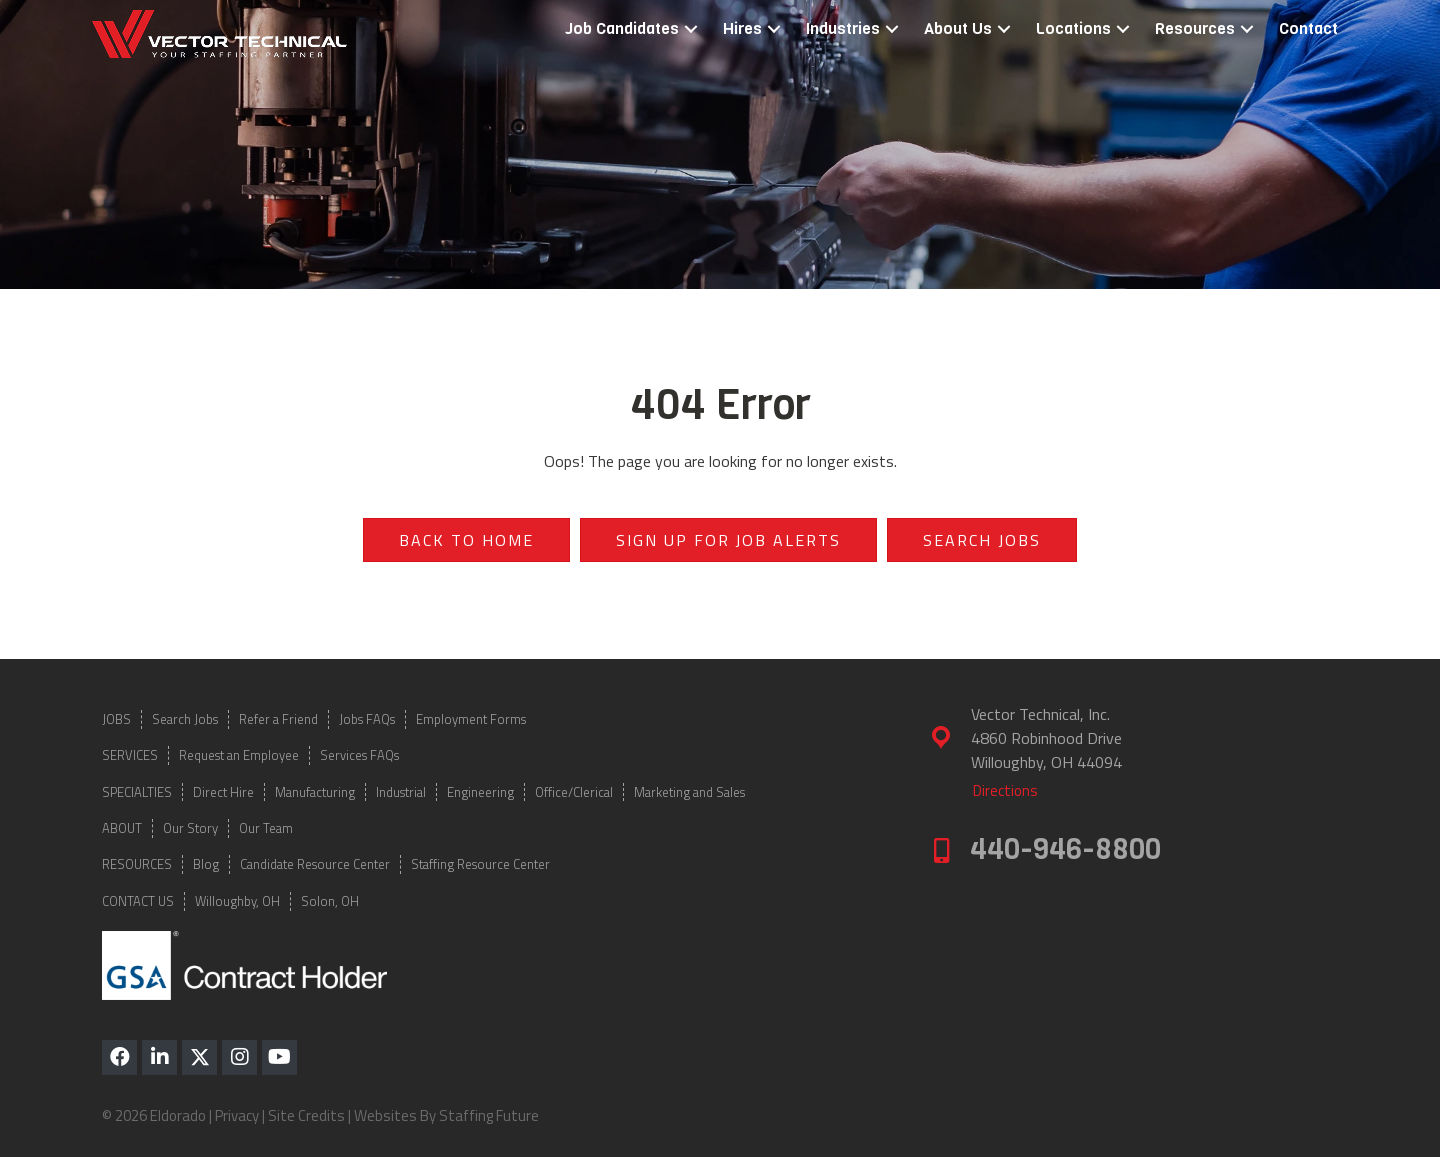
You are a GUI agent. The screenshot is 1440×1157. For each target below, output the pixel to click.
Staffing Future (489, 1115)
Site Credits (306, 1115)
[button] (691, 29)
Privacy (237, 1115)
